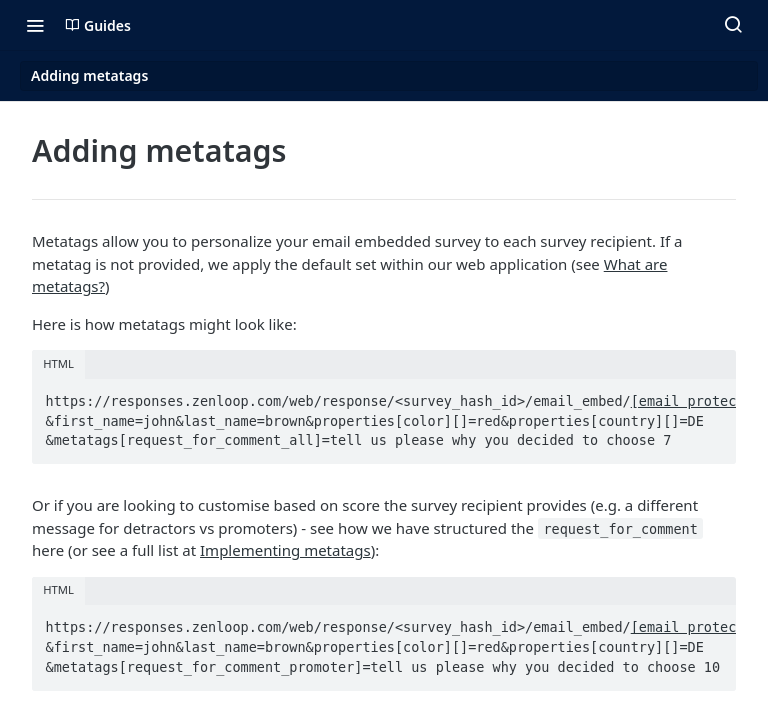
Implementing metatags (285, 550)
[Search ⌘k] (733, 25)
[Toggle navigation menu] (35, 25)
